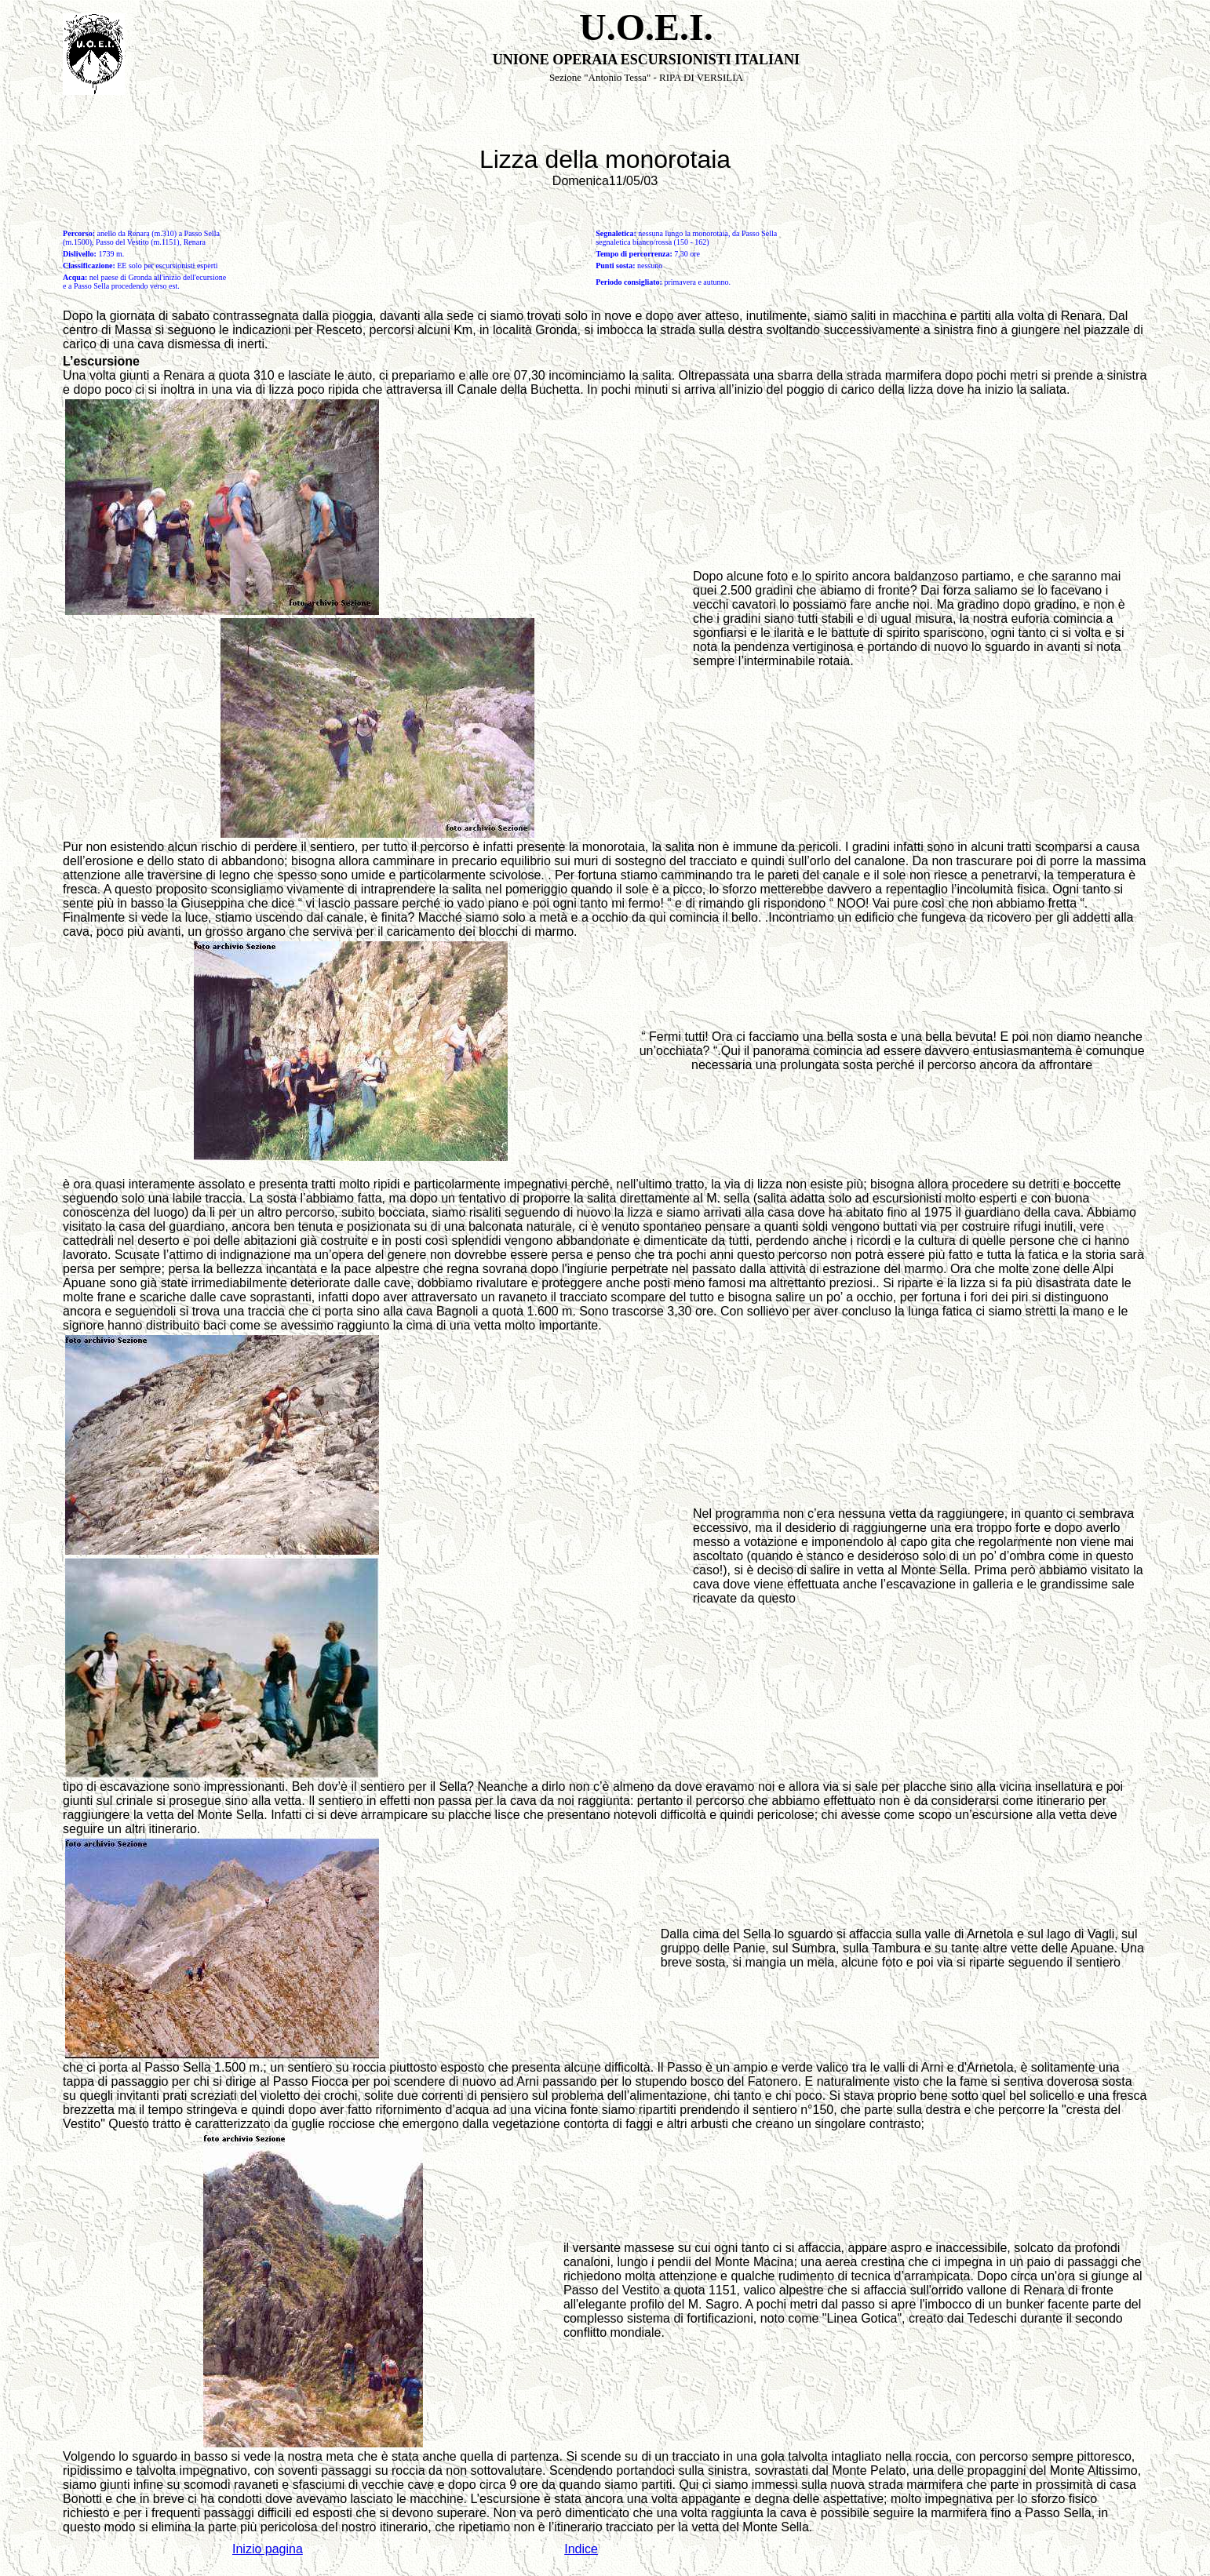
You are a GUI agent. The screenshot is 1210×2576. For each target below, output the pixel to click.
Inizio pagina (267, 2549)
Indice (581, 2549)
